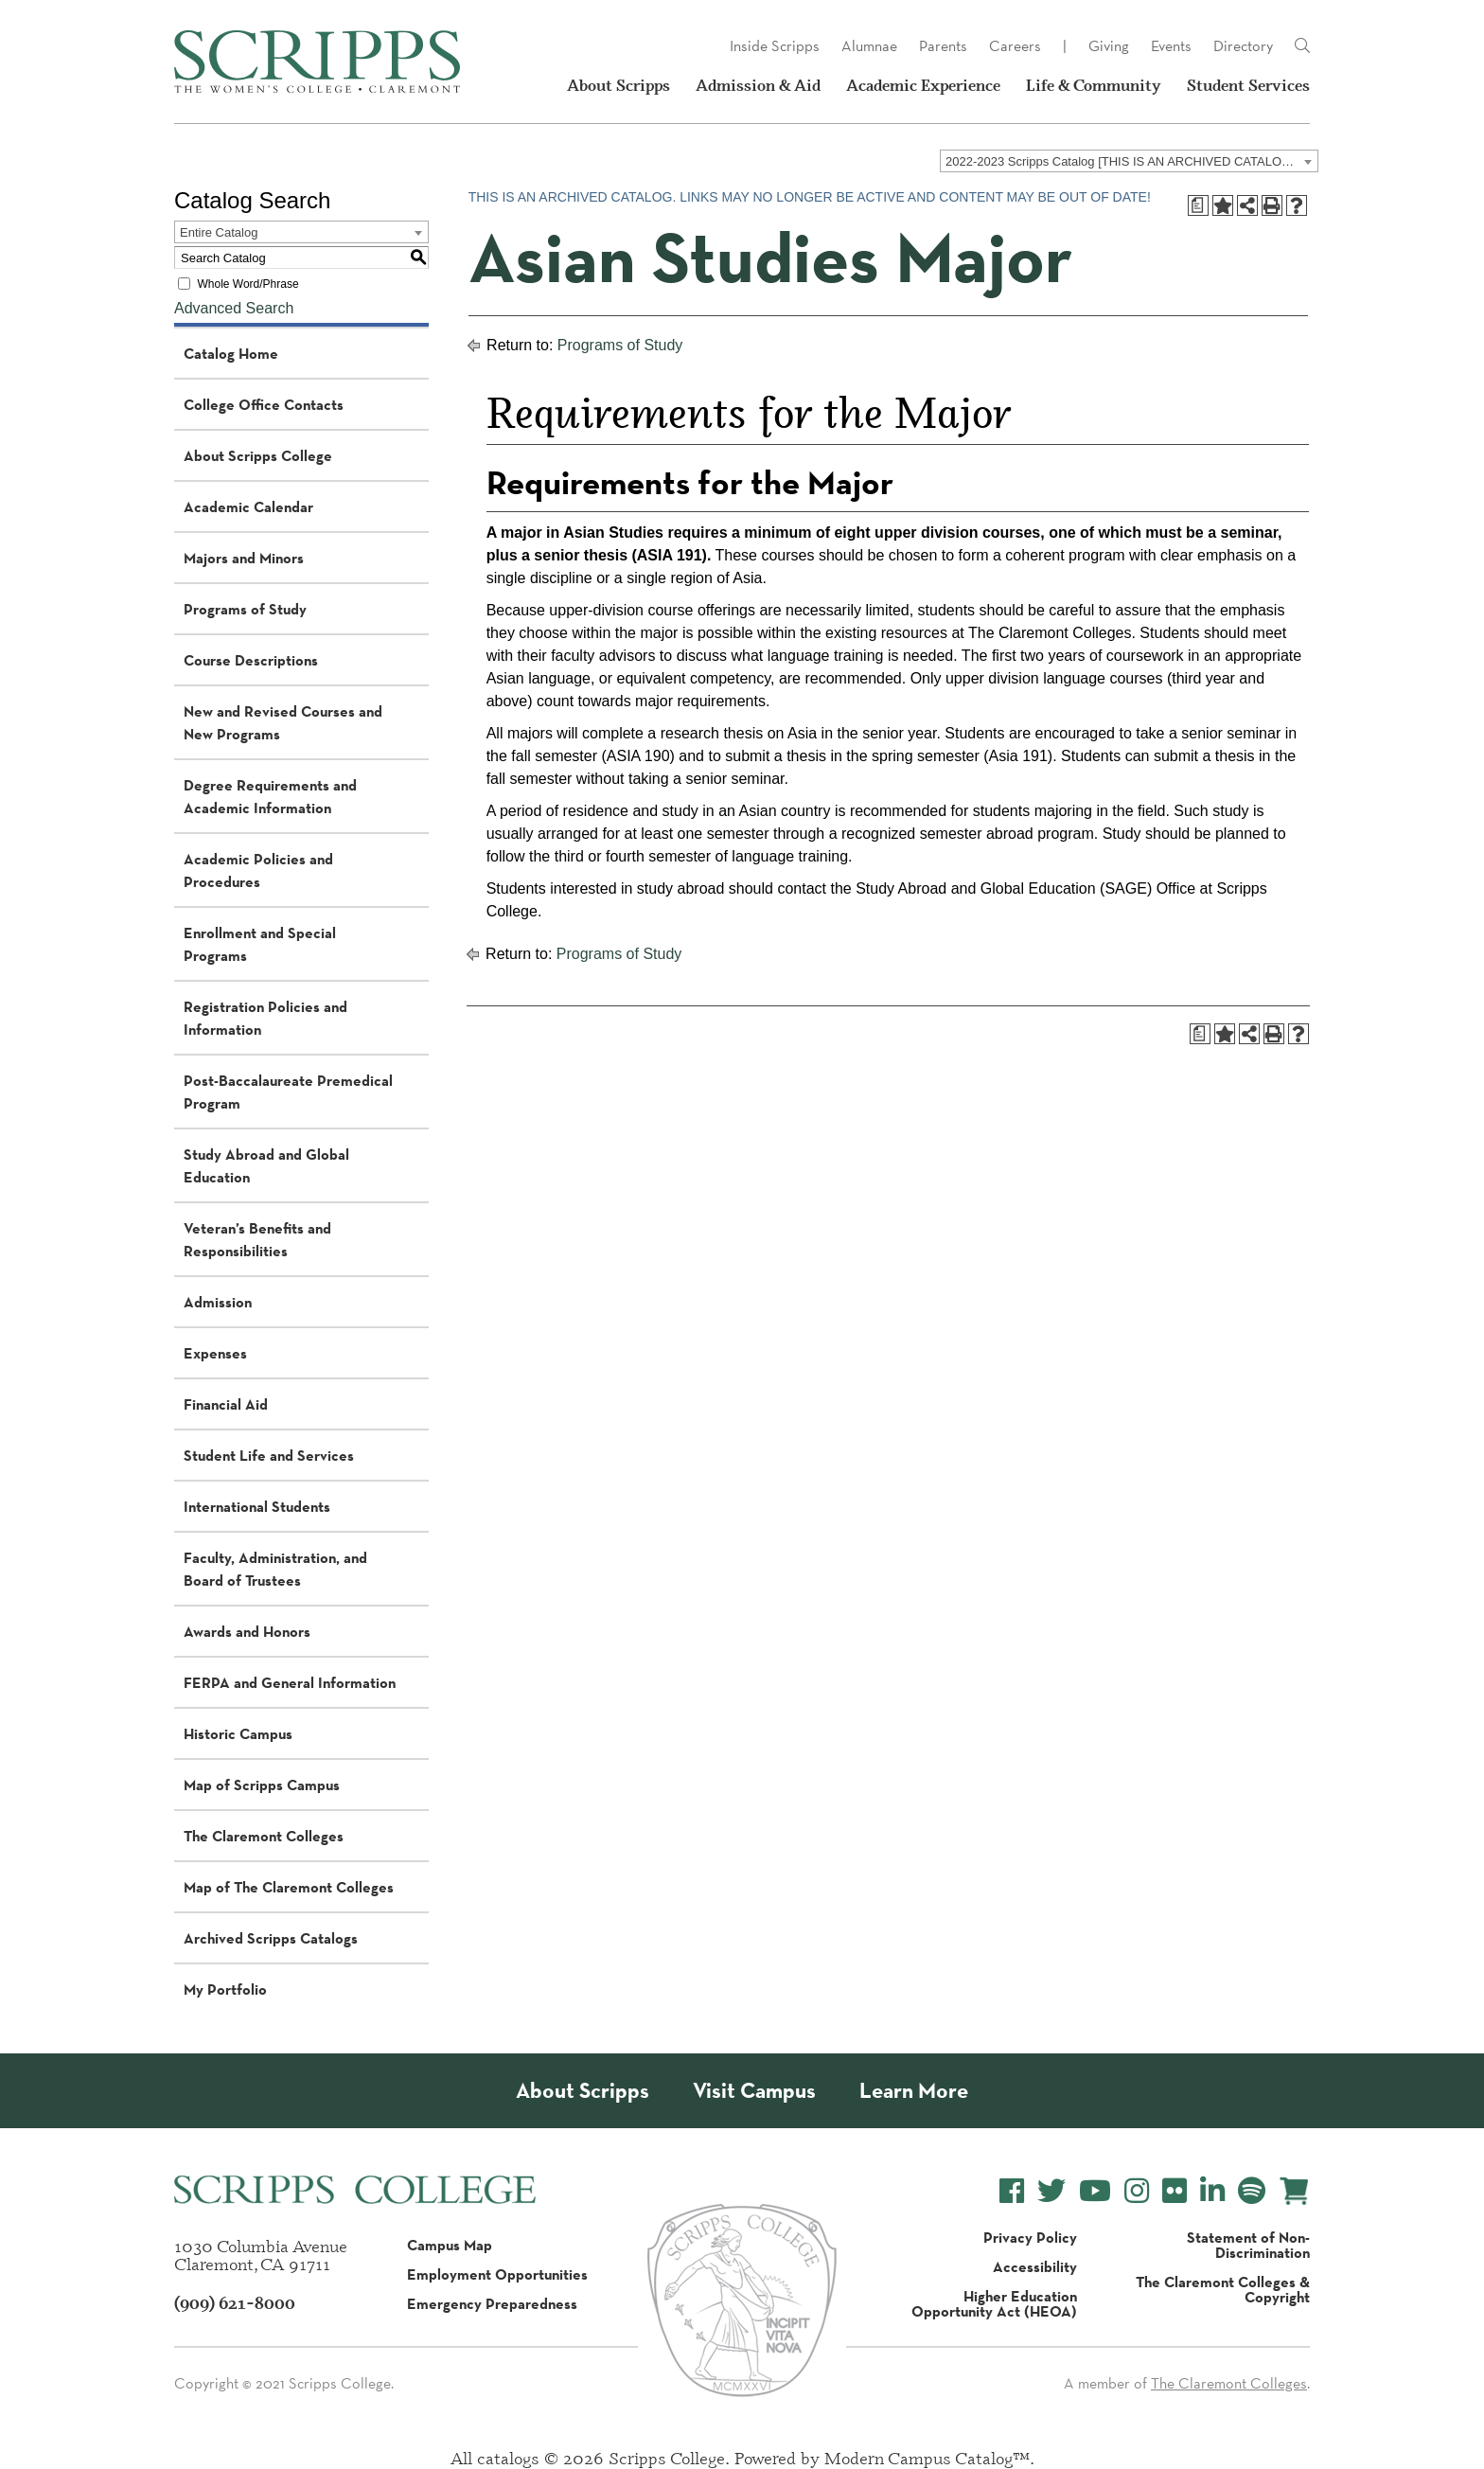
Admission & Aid (758, 85)
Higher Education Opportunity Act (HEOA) (994, 2303)
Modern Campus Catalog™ (927, 2457)
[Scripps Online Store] (1294, 2191)
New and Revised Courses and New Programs (283, 722)
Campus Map (449, 2244)
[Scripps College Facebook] (1011, 2191)
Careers (1015, 46)
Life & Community (1093, 85)
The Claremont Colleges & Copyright (1223, 2289)
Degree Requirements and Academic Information (270, 796)
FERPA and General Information (290, 1682)
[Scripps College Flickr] (1174, 2191)
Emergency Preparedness (492, 2303)
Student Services (1248, 85)
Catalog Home (231, 353)
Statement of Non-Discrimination (1248, 2244)
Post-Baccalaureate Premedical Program (288, 1091)
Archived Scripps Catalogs (271, 1937)
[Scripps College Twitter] (1051, 2191)
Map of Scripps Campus (262, 1784)
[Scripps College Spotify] (1251, 2191)
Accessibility (1035, 2266)
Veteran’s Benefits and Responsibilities (257, 1239)
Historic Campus (238, 1733)
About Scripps (618, 85)
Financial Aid (226, 1403)
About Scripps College (258, 455)
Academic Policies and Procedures (258, 870)
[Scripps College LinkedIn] (1212, 2191)
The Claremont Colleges (264, 1835)
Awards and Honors (247, 1631)
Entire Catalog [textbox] (218, 232)
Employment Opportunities (497, 2274)
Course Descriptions (251, 659)
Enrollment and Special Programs (260, 944)
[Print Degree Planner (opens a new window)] (1198, 205)
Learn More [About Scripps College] (913, 2091)
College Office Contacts (264, 404)
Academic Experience (923, 85)
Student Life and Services (269, 1455)
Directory (1243, 46)
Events (1171, 46)
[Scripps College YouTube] (1095, 2191)
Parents (943, 46)
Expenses (215, 1352)
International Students (257, 1506)
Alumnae (869, 46)
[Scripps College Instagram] (1136, 2191)
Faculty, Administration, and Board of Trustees (275, 1569)
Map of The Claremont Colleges (289, 1886)
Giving (1108, 46)
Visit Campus (754, 2091)
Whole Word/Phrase (247, 284)
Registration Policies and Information (265, 1018)
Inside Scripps (775, 46)
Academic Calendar (248, 506)
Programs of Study (245, 608)
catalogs (508, 2457)
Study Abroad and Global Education (266, 1165)
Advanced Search (233, 308)
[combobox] (1129, 161)
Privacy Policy (1030, 2237)
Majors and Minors (244, 557)
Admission (218, 1301)
